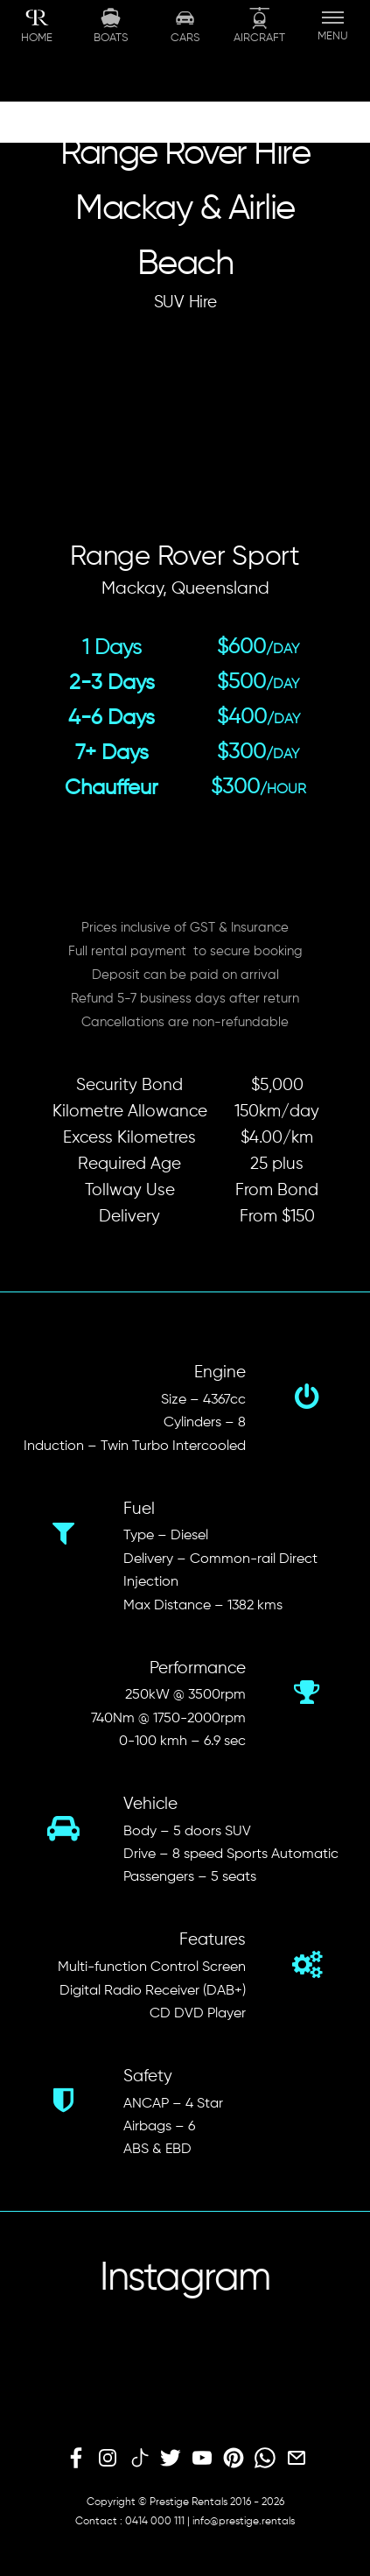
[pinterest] (233, 2459)
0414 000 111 (155, 2521)
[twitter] (170, 2459)
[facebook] (76, 2459)
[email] (296, 2459)
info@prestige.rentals (243, 2521)
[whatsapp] (265, 2459)
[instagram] (107, 2459)
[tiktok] (139, 2459)
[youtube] (202, 2459)
